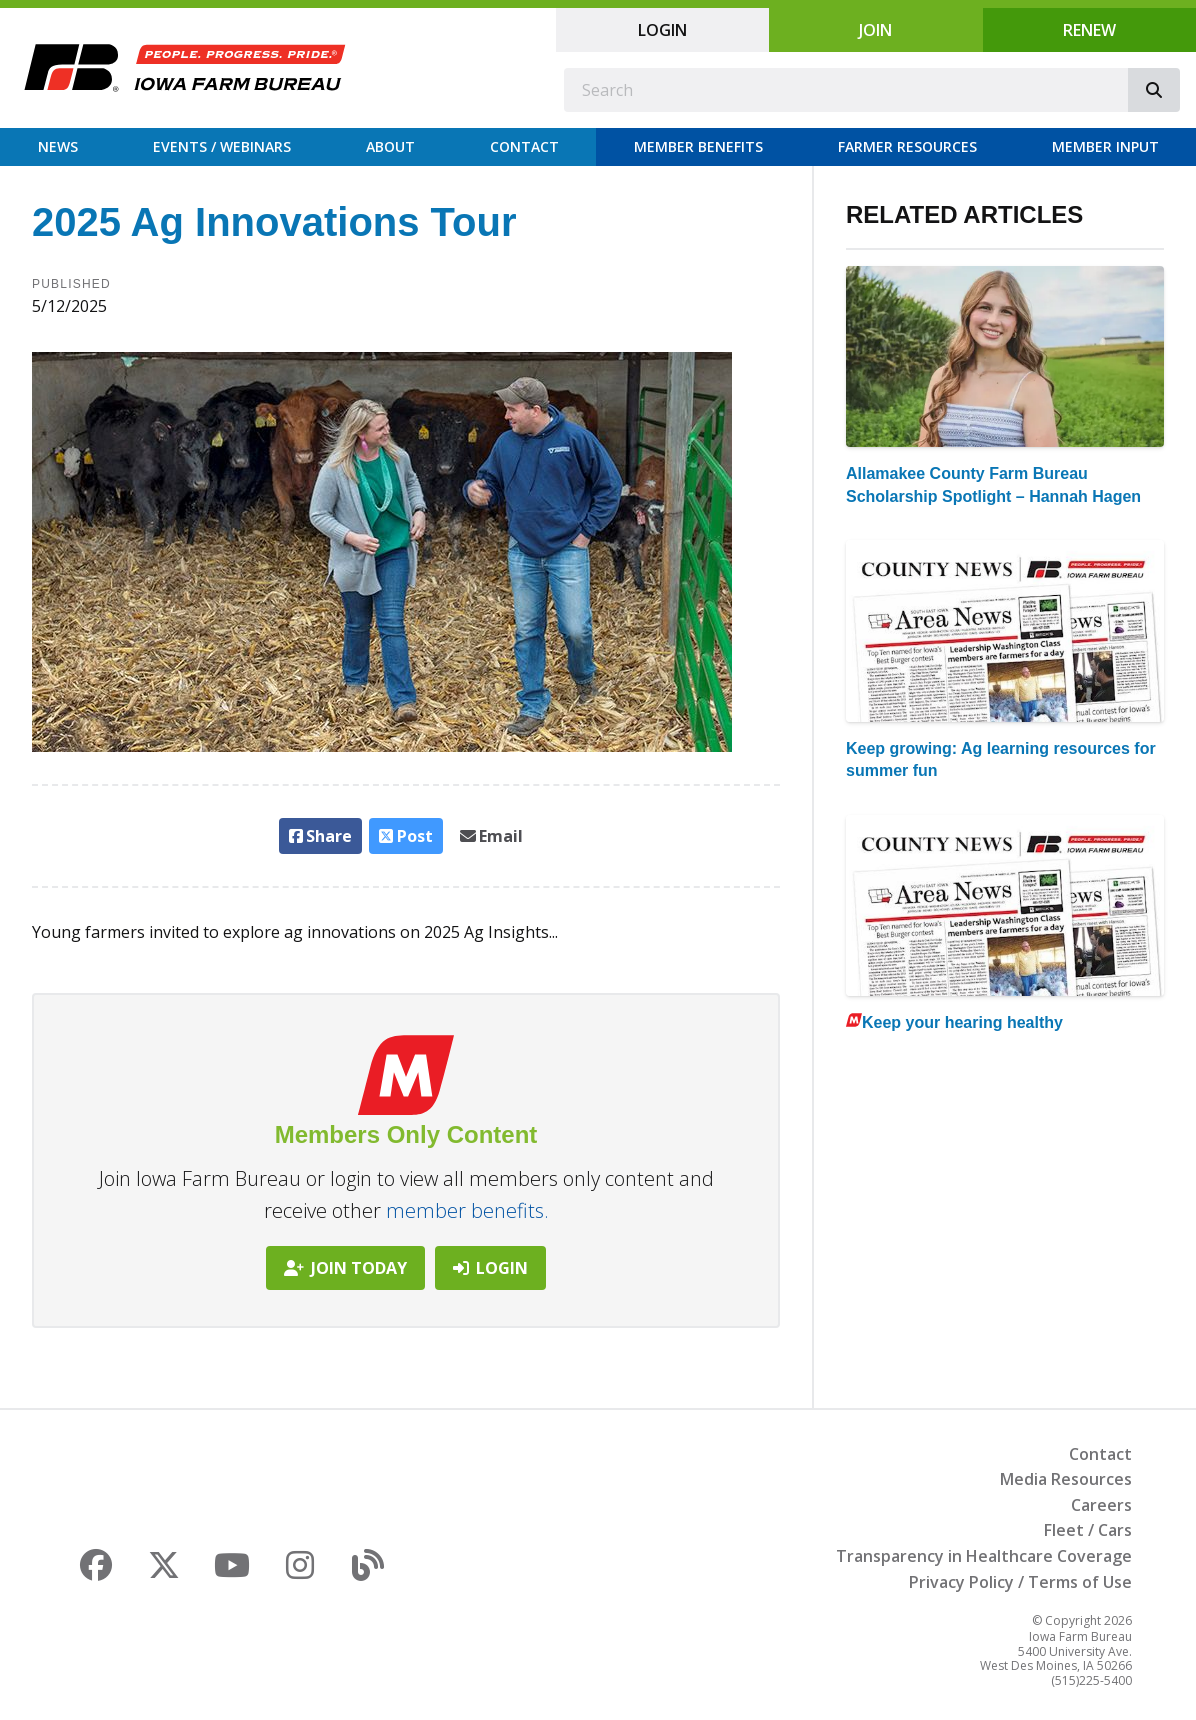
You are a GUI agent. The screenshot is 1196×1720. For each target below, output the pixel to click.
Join (875, 30)
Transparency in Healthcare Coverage (984, 1556)
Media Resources (1066, 1479)
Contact (524, 146)
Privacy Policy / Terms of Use (1020, 1582)
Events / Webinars (222, 146)
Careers (1101, 1505)
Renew (1089, 30)
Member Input (1105, 146)
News (58, 146)
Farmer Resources (907, 146)
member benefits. (467, 1210)
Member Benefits (698, 146)
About (390, 146)
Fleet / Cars (1088, 1530)
